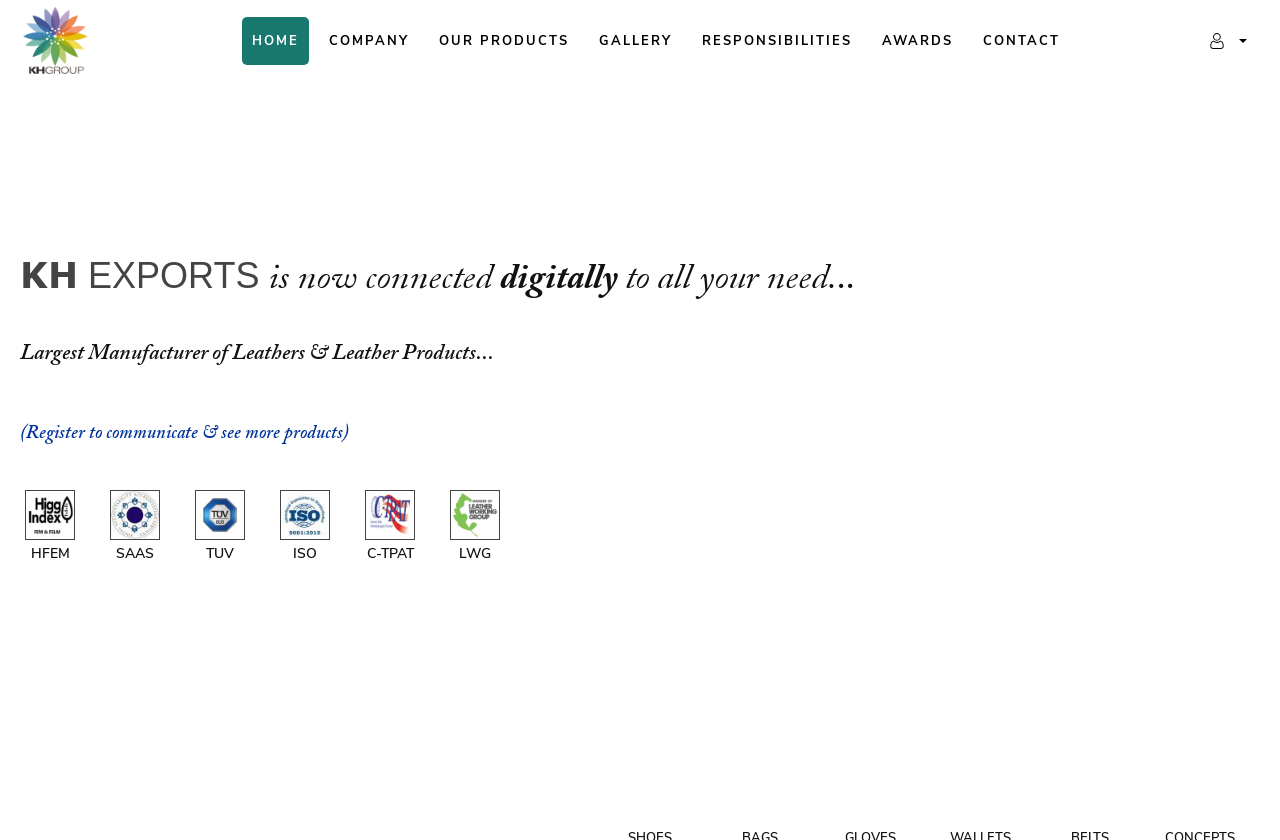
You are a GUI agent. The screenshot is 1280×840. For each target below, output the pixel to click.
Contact (1021, 41)
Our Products (504, 41)
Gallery (635, 41)
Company (369, 41)
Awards (917, 41)
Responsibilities (777, 41)
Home (275, 41)
